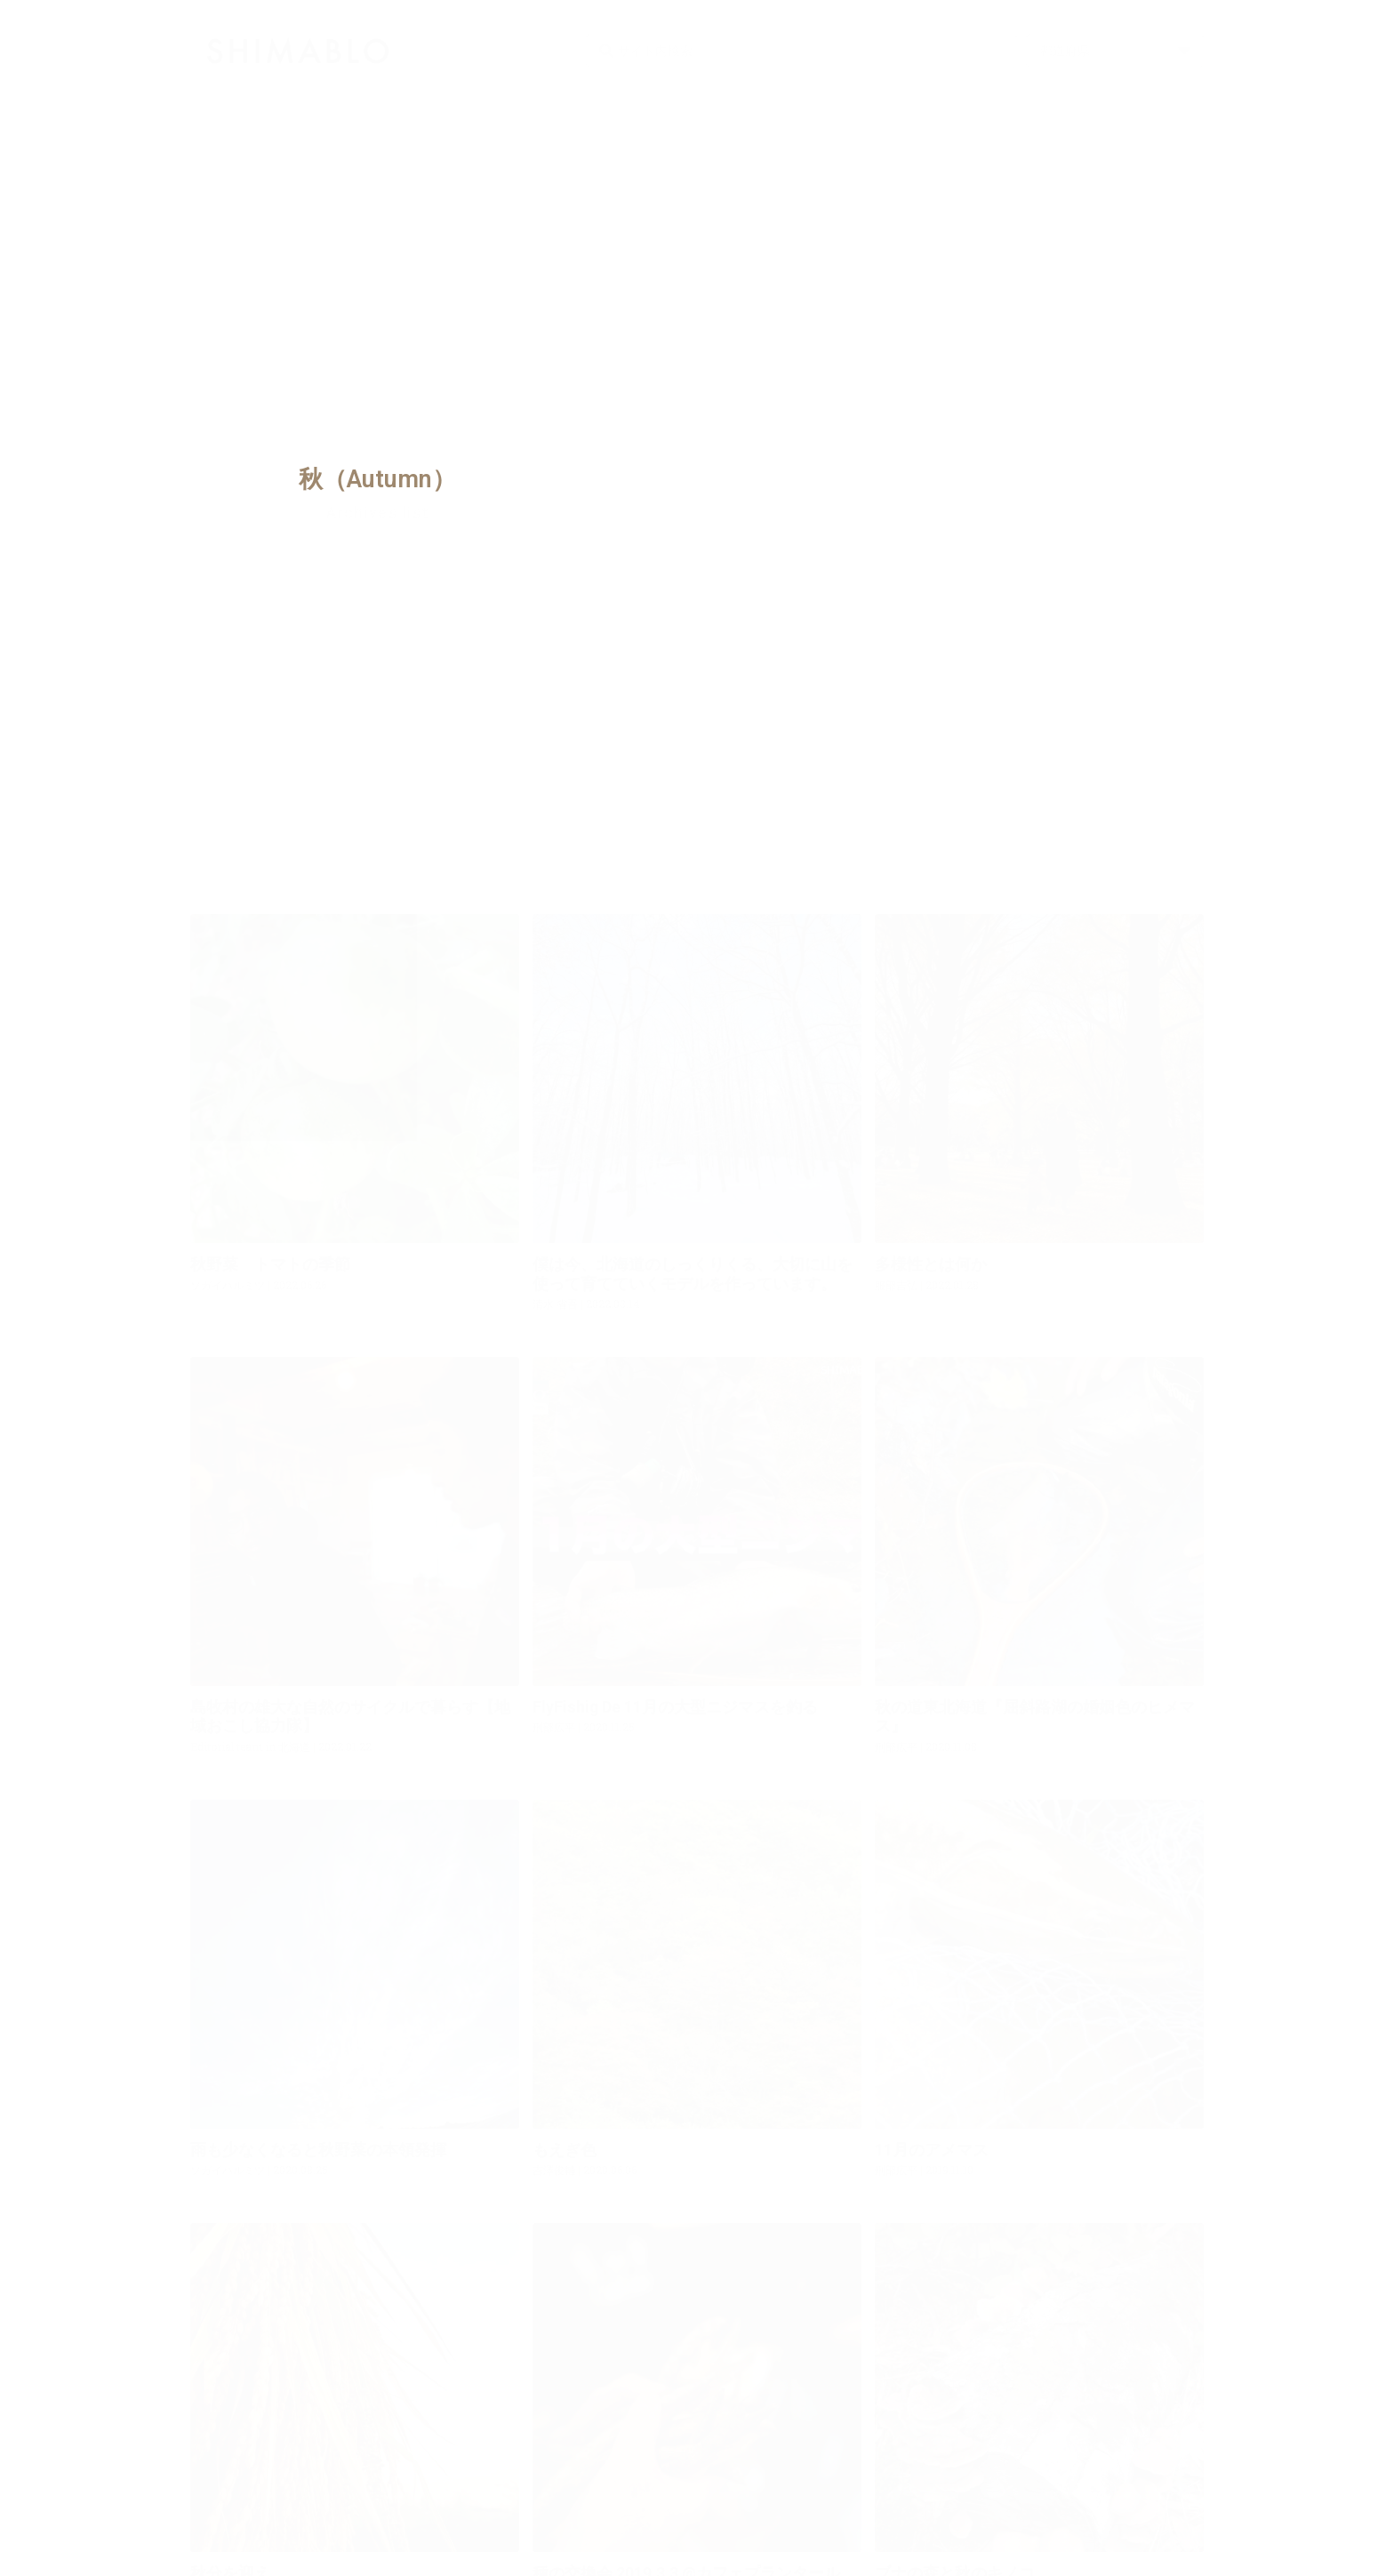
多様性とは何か (931, 1264)
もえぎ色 (565, 2149)
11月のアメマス (932, 2149)
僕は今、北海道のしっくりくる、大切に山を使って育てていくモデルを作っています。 (693, 1274)
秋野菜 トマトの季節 (270, 1264)
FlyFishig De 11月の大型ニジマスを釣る (675, 1706)
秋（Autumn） (377, 479)
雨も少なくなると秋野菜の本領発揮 (318, 2149)
